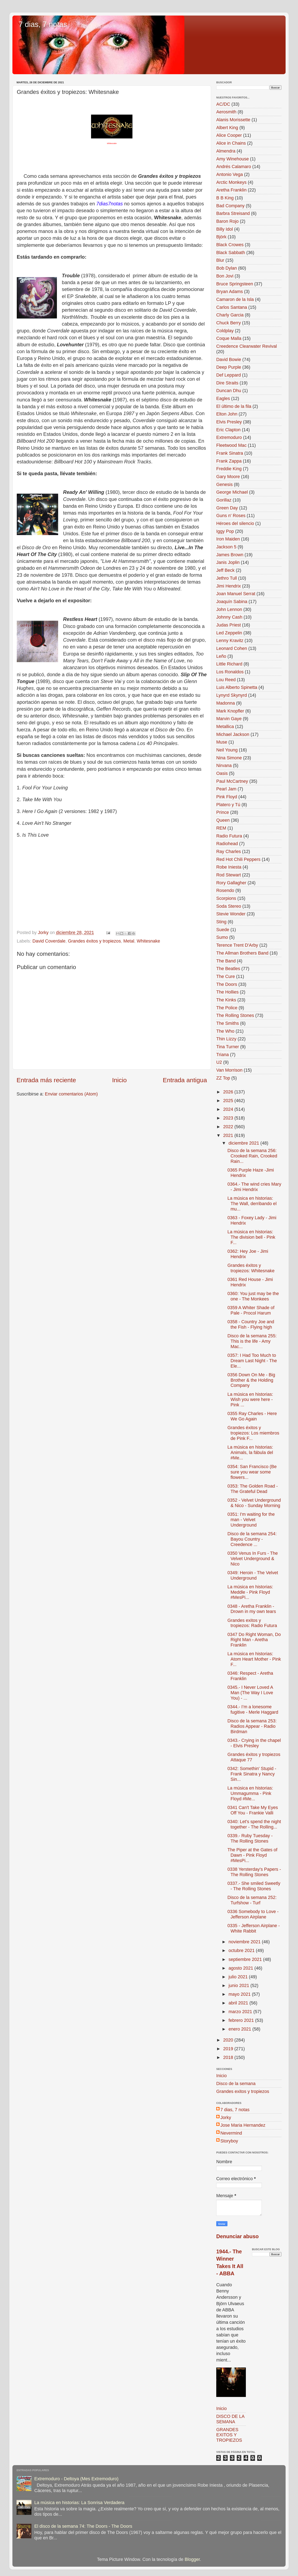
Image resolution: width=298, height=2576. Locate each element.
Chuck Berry (228, 322)
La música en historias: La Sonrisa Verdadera (79, 2502)
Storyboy (229, 2140)
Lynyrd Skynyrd (231, 695)
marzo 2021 (240, 2011)
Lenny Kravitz (229, 640)
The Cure (225, 976)
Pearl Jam (226, 788)
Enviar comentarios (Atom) (71, 1094)
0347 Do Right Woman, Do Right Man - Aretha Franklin (254, 1640)
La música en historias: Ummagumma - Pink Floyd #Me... (250, 1793)
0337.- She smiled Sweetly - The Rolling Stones (253, 1886)
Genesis (224, 484)
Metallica (225, 726)
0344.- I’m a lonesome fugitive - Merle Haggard (252, 1709)
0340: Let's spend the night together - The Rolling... (254, 1824)
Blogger (192, 2559)
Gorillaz (223, 500)
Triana (222, 1054)
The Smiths (227, 1023)
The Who (225, 1031)
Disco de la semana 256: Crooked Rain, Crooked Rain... (252, 1156)
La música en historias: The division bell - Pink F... (251, 1237)
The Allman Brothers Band (242, 953)
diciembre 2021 (244, 1143)
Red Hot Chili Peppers (238, 859)
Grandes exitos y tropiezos (242, 2091)
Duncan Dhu (228, 390)
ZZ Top (223, 1078)
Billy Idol (224, 229)
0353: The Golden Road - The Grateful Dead (252, 1488)
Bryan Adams (229, 291)
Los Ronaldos (230, 671)
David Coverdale (49, 941)
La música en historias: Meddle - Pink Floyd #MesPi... (250, 1592)
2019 (228, 2048)
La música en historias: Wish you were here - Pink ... (250, 1400)
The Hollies (227, 992)
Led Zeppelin (229, 632)
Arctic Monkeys (231, 182)
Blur (220, 260)
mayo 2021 (240, 1994)
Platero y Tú (228, 804)
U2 (219, 1062)
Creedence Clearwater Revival (246, 346)
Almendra (225, 151)
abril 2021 (238, 2002)
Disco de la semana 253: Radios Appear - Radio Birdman (252, 1726)
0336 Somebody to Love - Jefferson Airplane (253, 1914)
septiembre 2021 (245, 1959)
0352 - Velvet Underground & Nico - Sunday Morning (254, 1503)
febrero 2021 (241, 2020)
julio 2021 (238, 1976)
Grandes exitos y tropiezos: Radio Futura (252, 1623)
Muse (221, 742)
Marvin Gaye (229, 718)
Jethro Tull (226, 578)
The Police (226, 1007)
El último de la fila (233, 406)
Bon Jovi (224, 276)
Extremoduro (229, 437)
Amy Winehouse (232, 158)
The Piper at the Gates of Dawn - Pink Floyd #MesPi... (252, 1855)
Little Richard (229, 663)
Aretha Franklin (231, 190)
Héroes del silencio (235, 523)
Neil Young (227, 749)
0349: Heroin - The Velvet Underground (252, 1575)
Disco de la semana (236, 2083)
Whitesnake (148, 941)
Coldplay (225, 330)
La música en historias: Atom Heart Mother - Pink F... (254, 1659)
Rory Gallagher (231, 882)
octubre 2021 (242, 1950)
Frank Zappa (229, 461)
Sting (221, 921)
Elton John (226, 414)
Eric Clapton (228, 429)
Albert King (227, 127)
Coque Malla (228, 338)
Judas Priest (228, 625)
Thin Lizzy (226, 1038)
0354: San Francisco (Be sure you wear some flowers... (252, 1472)
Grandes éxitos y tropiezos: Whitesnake (250, 1268)
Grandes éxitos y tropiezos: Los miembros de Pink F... (253, 1433)
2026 (228, 1091)
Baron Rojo (227, 221)
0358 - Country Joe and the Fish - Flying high (250, 1324)
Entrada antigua (185, 1080)
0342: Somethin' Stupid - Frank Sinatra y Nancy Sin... (251, 1774)
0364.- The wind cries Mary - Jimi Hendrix (254, 1186)
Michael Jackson (232, 734)
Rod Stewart (228, 874)
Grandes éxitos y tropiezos (94, 941)
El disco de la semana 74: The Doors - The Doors (83, 2526)
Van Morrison (229, 1070)
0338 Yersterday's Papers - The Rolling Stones (254, 1872)
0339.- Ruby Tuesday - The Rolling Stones (250, 1838)
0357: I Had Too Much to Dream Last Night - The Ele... (252, 1361)
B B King (225, 197)
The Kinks (226, 999)
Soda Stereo (228, 906)
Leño (221, 656)
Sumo (222, 937)
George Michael (232, 492)
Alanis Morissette (233, 119)
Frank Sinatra (229, 453)
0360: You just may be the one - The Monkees (253, 1296)
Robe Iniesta (228, 867)
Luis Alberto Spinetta (236, 687)
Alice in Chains (231, 143)
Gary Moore (228, 476)
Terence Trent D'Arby (237, 945)
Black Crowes (230, 244)
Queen (223, 820)
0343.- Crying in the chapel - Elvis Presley (254, 1743)
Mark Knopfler (230, 711)
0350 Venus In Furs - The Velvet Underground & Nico (252, 1559)
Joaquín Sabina (231, 601)
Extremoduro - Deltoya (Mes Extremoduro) (76, 2478)
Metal (128, 941)
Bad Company (230, 205)
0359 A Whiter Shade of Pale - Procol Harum (250, 1310)
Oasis (222, 773)
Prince (222, 812)
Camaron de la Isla (235, 299)
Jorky (225, 2117)
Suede (222, 929)
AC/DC (223, 104)
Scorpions (226, 898)
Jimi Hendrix (228, 586)
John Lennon (229, 609)
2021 (228, 1135)
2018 (228, 2057)
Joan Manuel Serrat (235, 593)
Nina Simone (229, 757)
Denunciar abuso (237, 2236)
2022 (228, 1126)
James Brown (229, 554)
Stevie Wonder (230, 913)
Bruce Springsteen (234, 283)
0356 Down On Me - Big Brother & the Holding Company (251, 1380)
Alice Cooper (229, 135)
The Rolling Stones (235, 1015)
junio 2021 (239, 1985)
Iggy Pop (225, 531)
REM (221, 828)
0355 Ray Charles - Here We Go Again (252, 1416)
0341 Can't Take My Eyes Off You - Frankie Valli (252, 1810)
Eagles (223, 398)
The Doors (226, 984)
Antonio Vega (229, 174)
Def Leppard (228, 375)
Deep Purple (228, 367)
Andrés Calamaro (233, 166)
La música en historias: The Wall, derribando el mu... (251, 1204)
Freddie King (229, 468)
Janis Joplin (228, 562)
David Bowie (228, 359)
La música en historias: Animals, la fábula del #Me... (250, 1452)
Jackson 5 (226, 546)
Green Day (227, 507)
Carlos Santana (231, 307)
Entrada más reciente (46, 1080)
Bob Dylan (226, 268)
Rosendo (225, 890)
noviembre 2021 (245, 1941)
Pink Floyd (226, 796)
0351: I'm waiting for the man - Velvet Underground (251, 1520)
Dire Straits (227, 382)
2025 (228, 1100)
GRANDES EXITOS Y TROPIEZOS (229, 2435)
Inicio (119, 1080)
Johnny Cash (229, 617)
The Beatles (228, 968)
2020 (228, 2040)
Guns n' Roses (230, 515)
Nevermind (231, 2133)
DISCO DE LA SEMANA (230, 2419)
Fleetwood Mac (231, 445)
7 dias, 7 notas (43, 24)
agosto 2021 (241, 1968)
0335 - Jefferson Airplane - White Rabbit (253, 1928)
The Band (226, 960)
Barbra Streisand (233, 213)
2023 (228, 1118)
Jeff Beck (225, 570)
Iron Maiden (228, 539)
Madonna (225, 703)
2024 (228, 1109)
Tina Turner (227, 1046)
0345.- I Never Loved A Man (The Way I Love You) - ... (250, 1693)
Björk (221, 236)
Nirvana (224, 765)
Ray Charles (228, 851)
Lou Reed (226, 679)
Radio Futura (229, 835)
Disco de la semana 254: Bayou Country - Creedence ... (252, 1539)
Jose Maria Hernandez (242, 2125)
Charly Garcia (230, 314)
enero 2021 (240, 2029)
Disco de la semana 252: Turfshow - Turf (252, 1900)
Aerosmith (226, 111)
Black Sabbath (230, 252)
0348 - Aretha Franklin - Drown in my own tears (251, 1609)
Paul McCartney (232, 781)
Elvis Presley (229, 421)
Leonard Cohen (231, 648)
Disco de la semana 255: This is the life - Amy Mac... (252, 1341)
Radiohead (227, 843)
